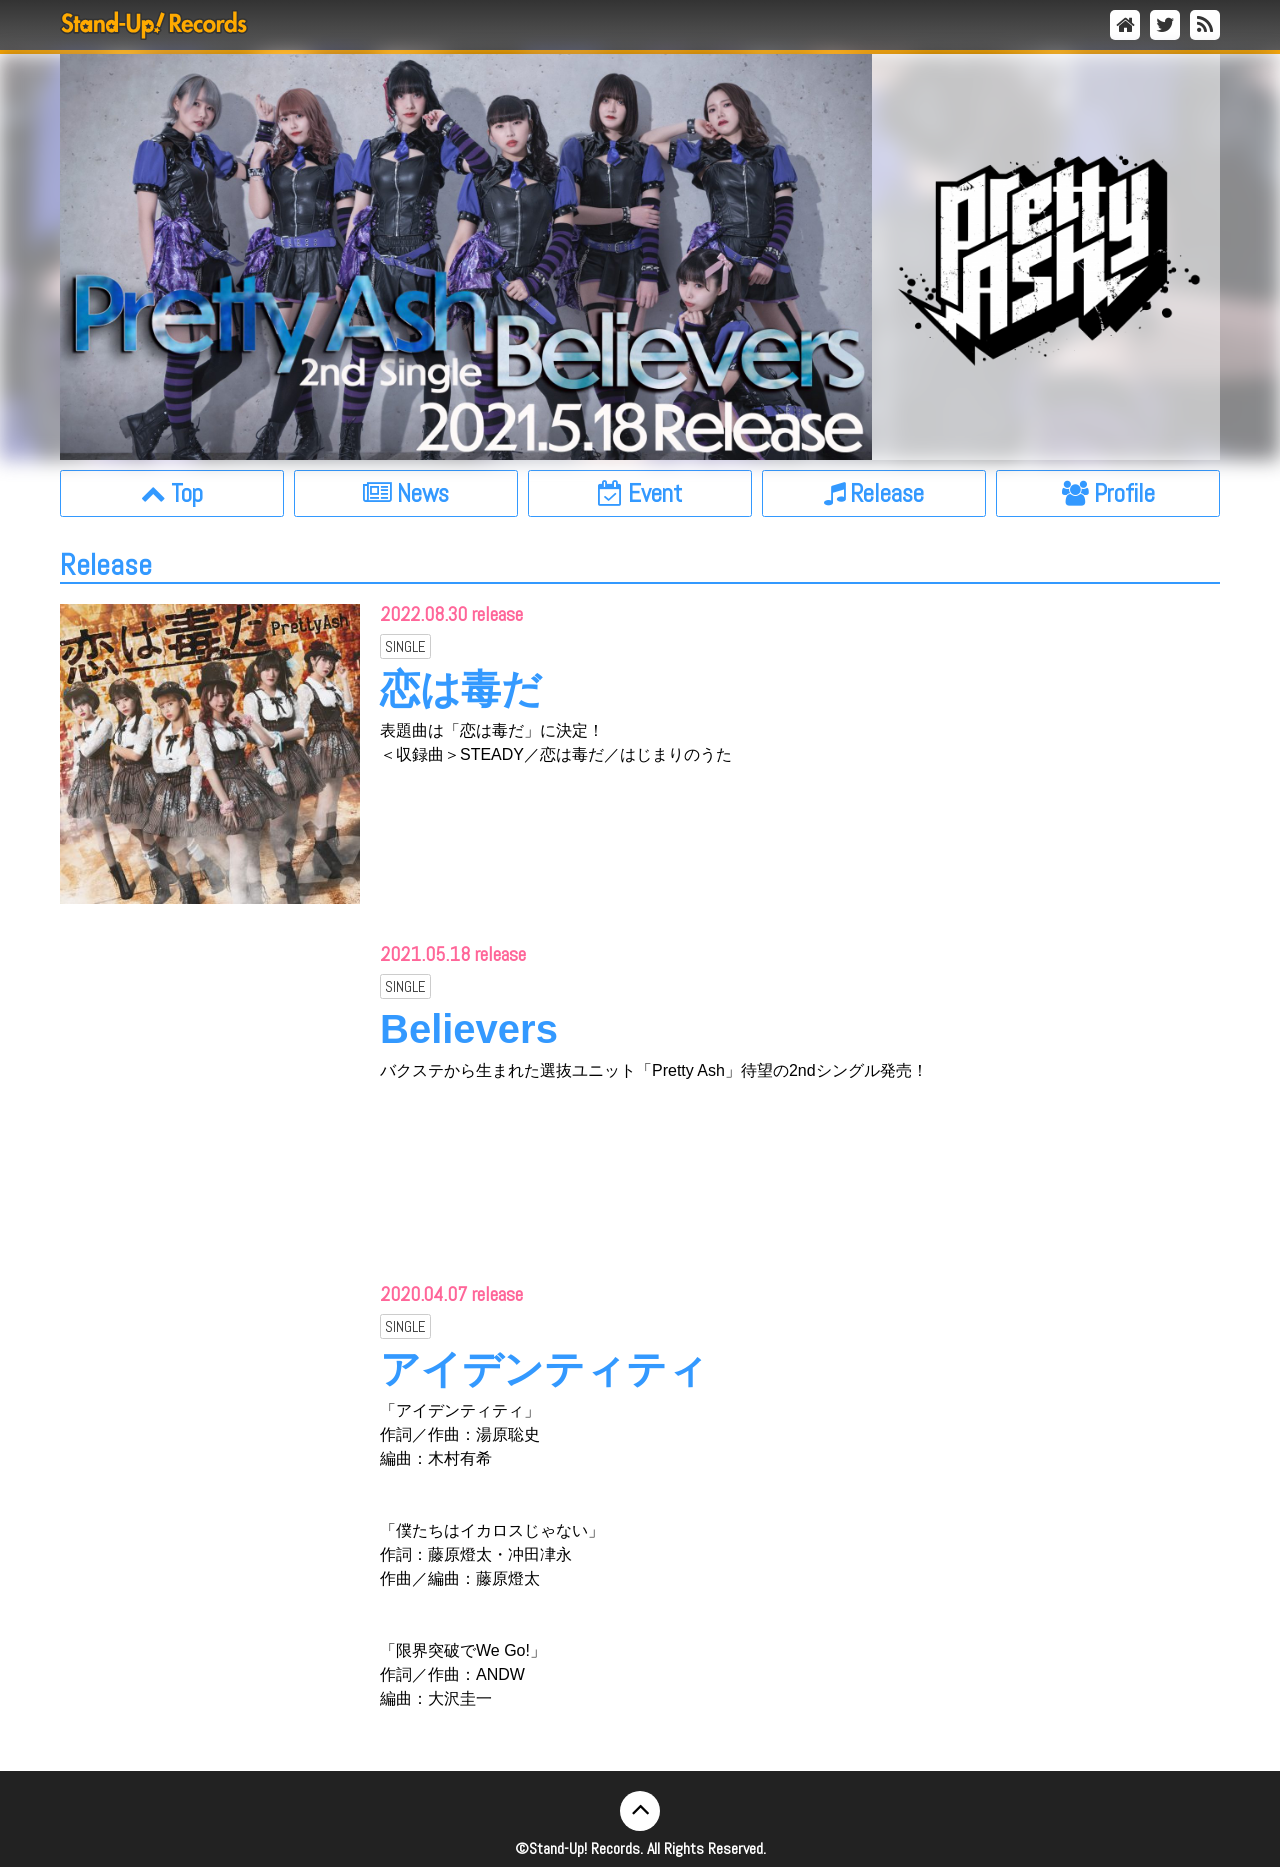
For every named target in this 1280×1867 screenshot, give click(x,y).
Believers (469, 1029)
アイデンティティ (544, 1369)
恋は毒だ (461, 689)
